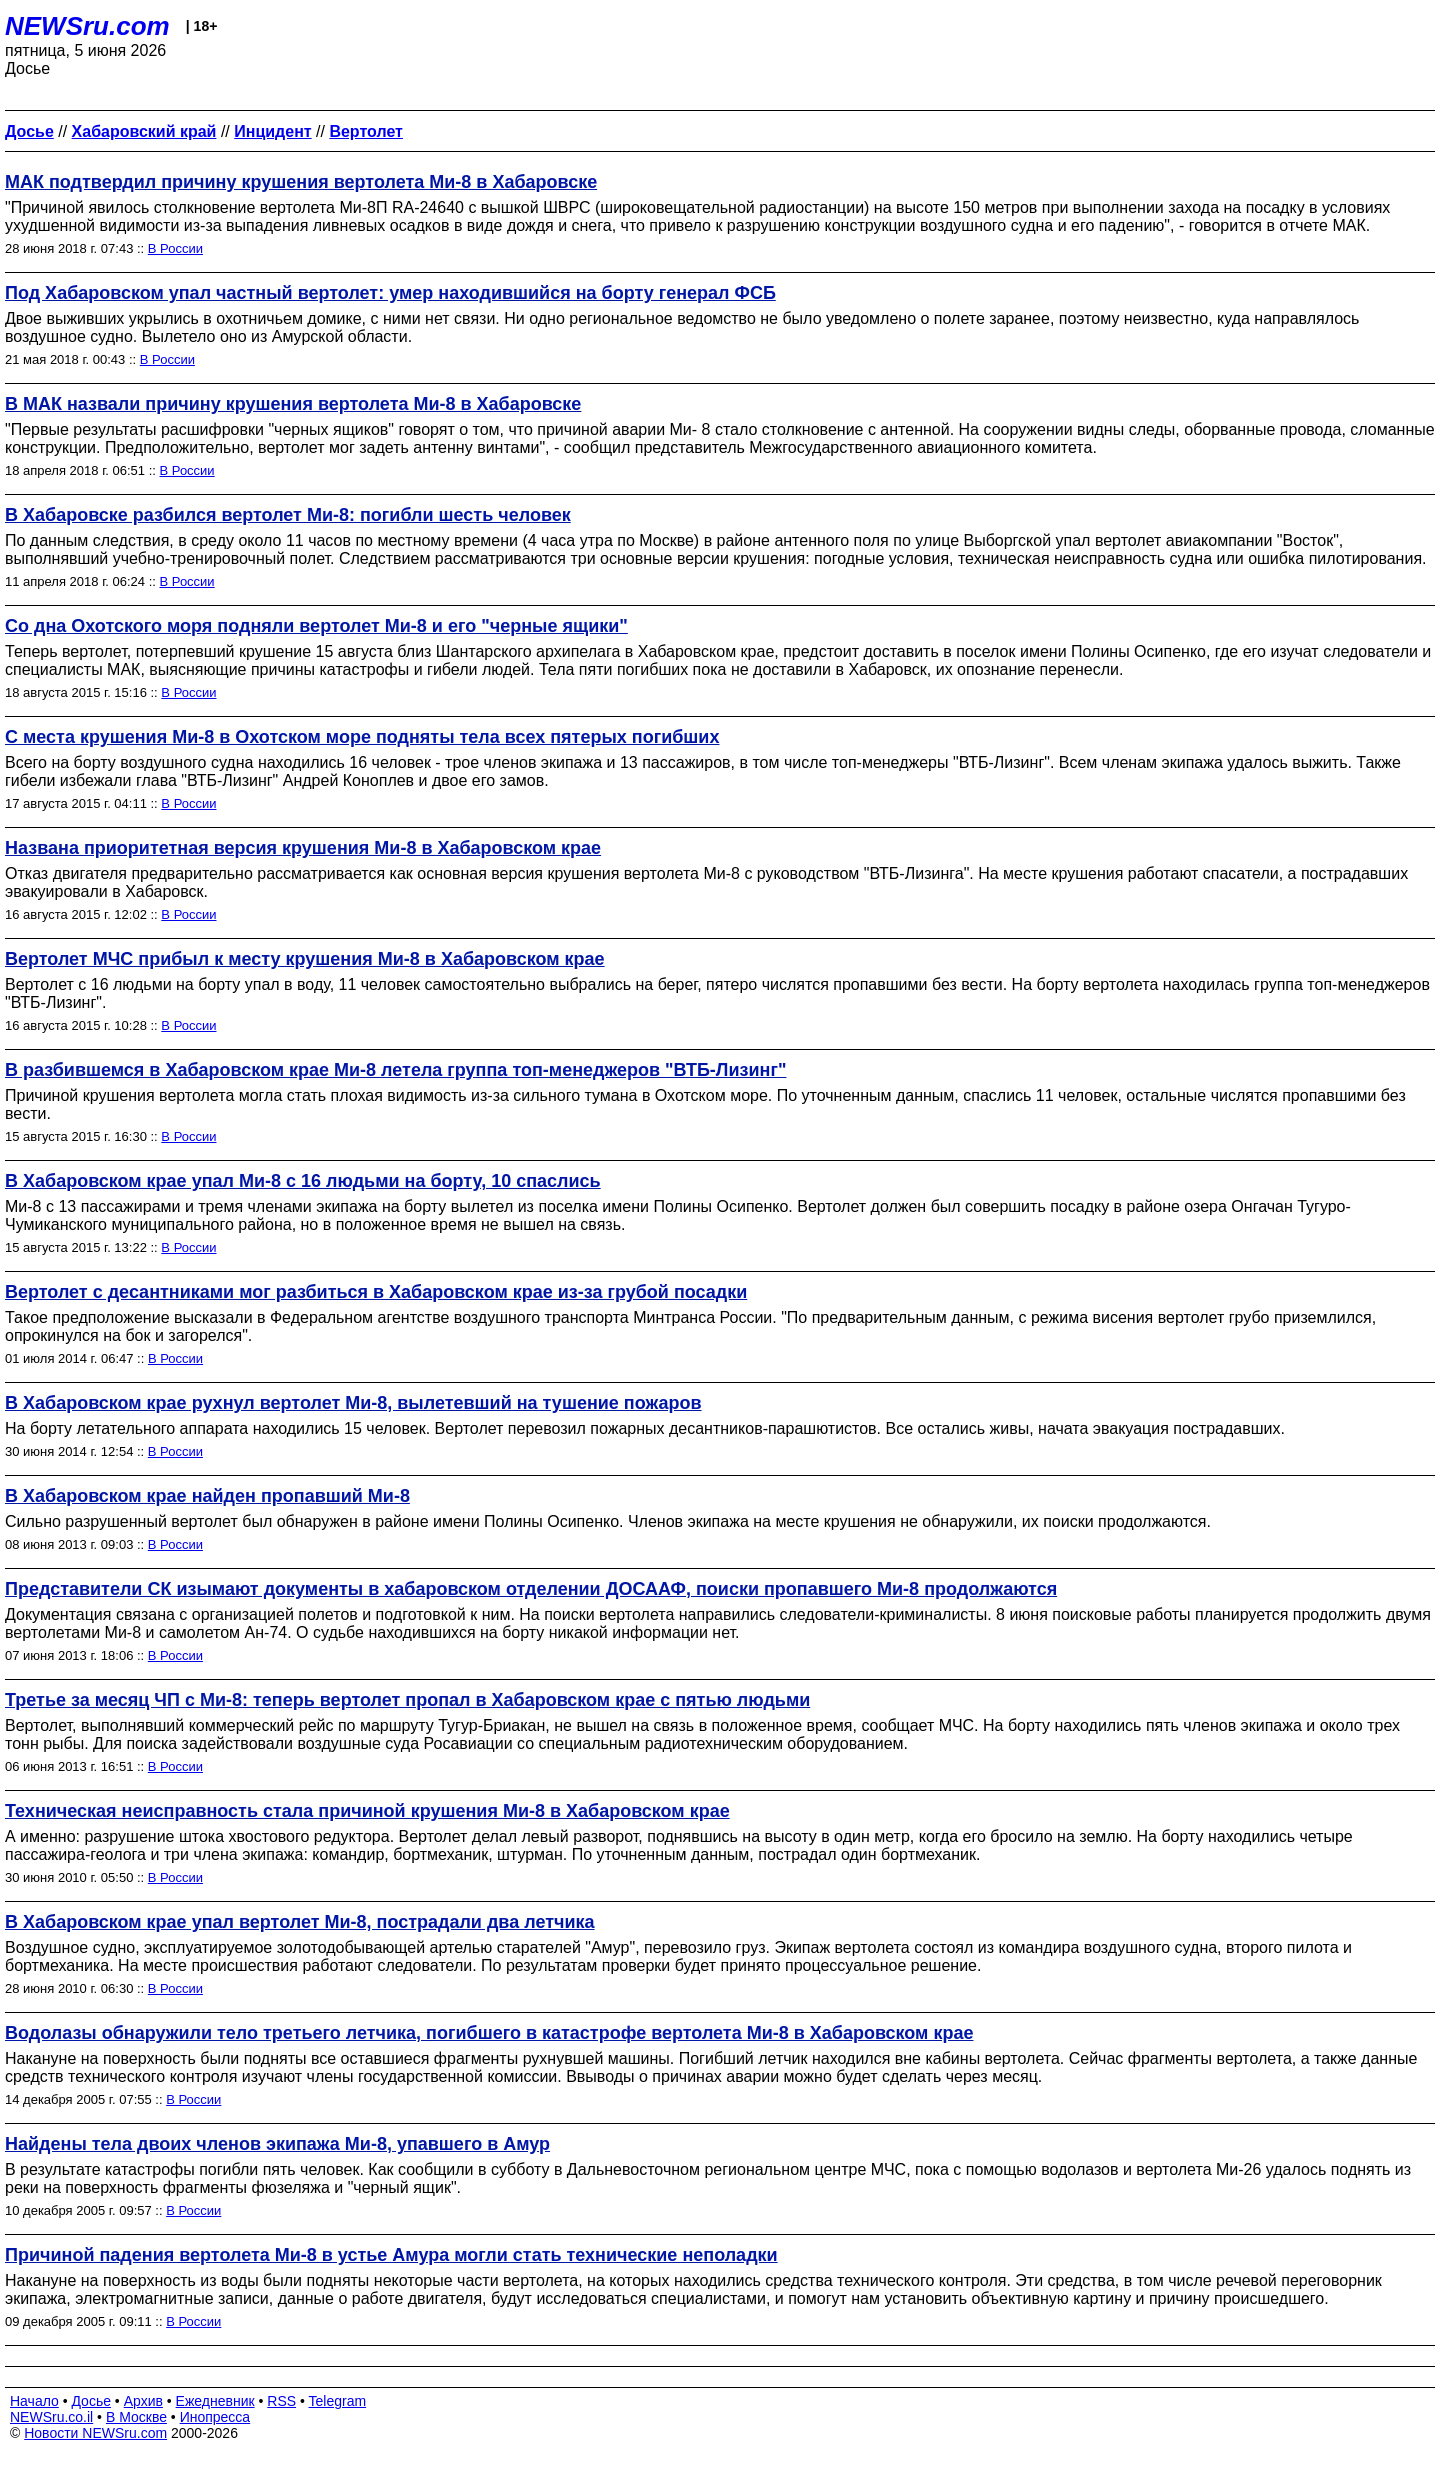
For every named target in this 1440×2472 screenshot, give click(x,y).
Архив (143, 2401)
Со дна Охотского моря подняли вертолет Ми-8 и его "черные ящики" (316, 626)
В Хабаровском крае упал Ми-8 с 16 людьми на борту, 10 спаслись (303, 1181)
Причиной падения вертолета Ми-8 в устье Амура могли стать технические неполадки (391, 2255)
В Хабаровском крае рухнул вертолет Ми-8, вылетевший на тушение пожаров (353, 1403)
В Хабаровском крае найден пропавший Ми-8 (207, 1496)
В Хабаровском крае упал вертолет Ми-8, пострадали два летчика (300, 1922)
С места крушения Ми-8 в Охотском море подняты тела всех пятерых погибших (362, 737)
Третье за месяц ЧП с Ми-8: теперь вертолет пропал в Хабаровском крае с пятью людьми (407, 1700)
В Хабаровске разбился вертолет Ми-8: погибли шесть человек (288, 515)
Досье (91, 2401)
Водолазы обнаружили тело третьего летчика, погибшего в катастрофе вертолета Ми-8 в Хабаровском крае (489, 2033)
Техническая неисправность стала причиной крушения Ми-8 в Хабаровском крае (367, 1811)
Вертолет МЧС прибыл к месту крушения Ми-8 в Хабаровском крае (305, 959)
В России (175, 248)
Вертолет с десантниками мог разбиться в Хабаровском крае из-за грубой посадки (376, 1292)
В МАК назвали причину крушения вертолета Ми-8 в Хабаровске (293, 404)
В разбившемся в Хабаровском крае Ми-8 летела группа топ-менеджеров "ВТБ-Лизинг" (395, 1070)
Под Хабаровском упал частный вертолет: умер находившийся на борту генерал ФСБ (390, 293)
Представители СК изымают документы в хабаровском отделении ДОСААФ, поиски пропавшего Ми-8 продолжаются (531, 1589)
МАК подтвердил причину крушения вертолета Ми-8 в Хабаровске (301, 182)
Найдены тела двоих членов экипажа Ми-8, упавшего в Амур (277, 2144)
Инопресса (215, 2417)
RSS (281, 2401)
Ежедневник (215, 2401)
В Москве (136, 2417)
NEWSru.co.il (51, 2417)
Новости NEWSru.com (95, 2433)
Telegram (338, 2401)
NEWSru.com (87, 26)
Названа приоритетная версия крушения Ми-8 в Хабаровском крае (303, 848)
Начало (34, 2401)
